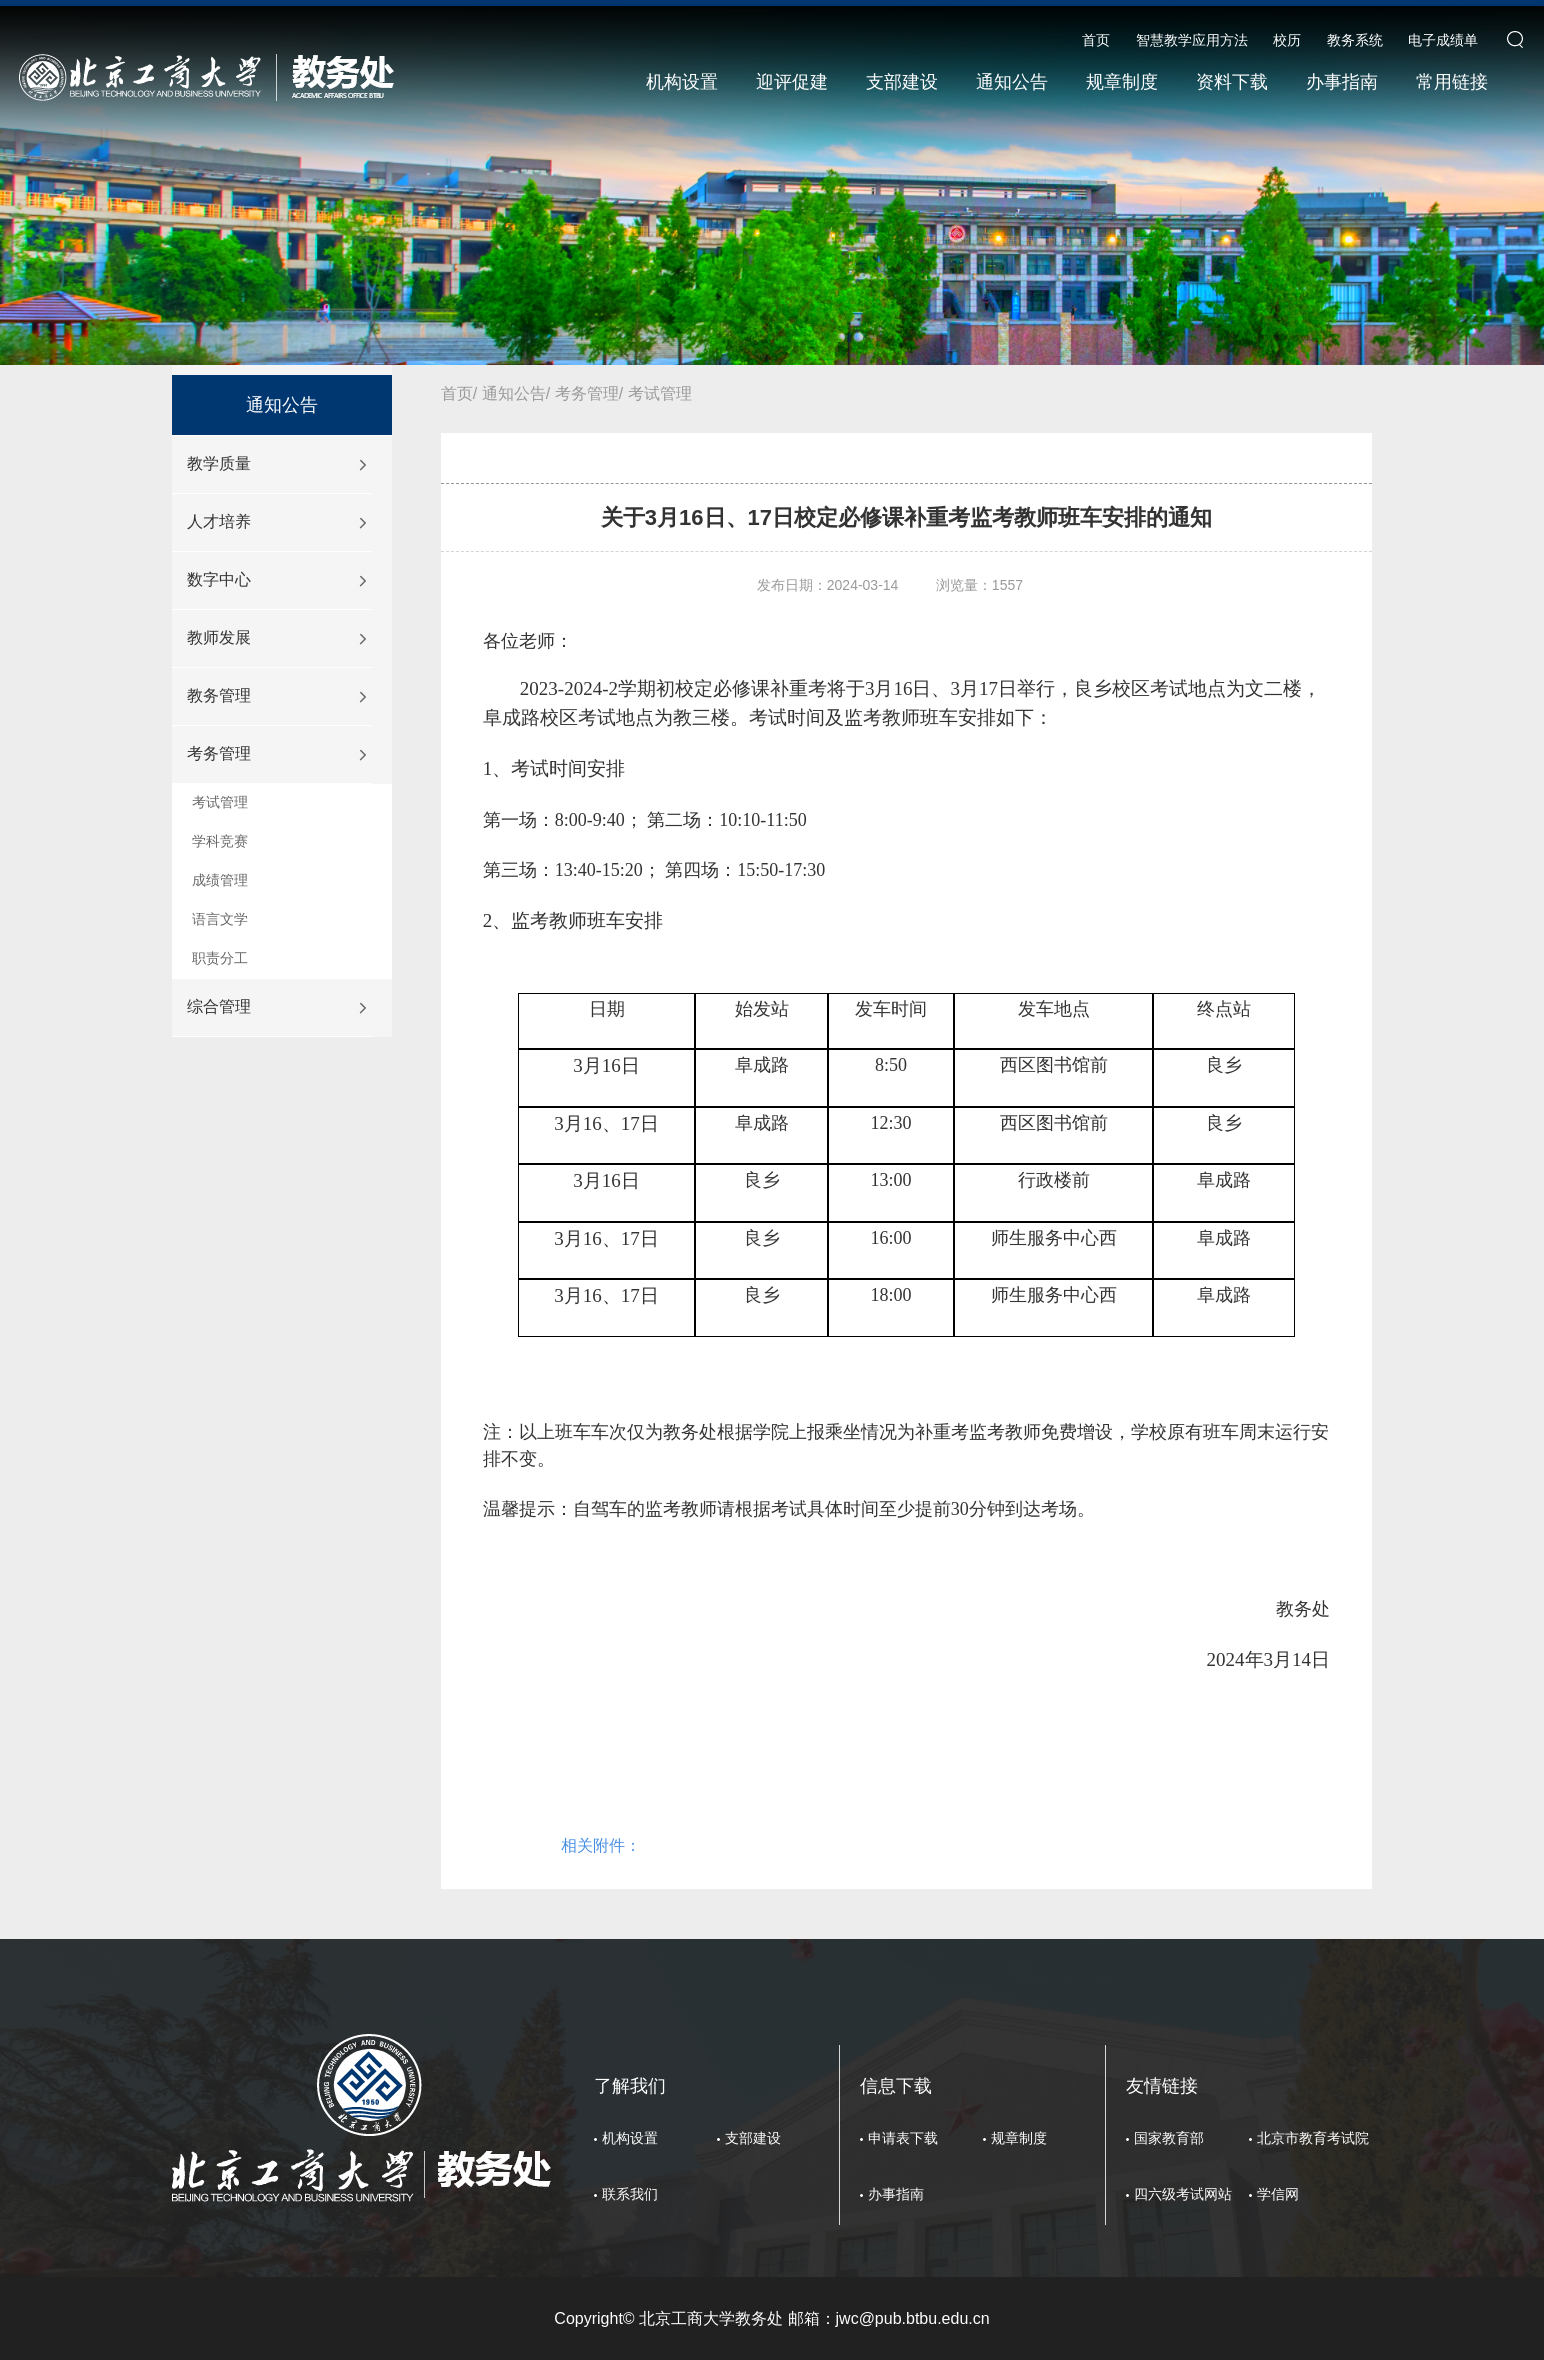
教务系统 (1355, 40)
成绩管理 (220, 880)
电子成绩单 (1443, 40)
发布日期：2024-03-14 (828, 585)
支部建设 (902, 82)
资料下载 (1232, 82)
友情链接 (1162, 2086)
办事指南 (1342, 82)
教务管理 (219, 695)
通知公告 (1012, 82)
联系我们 (630, 2194)
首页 (1096, 40)
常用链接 (1452, 82)
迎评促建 (792, 82)
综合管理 (219, 1006)
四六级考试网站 (1183, 2194)
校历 (1287, 40)
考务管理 (219, 753)
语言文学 (220, 919)
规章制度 (1122, 82)
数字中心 (219, 579)
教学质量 (219, 463)
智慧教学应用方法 (1192, 40)
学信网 (1278, 2194)
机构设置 (682, 82)
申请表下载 (903, 2138)
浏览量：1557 (979, 585)
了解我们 (630, 2086)
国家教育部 (1169, 2138)
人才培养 (219, 521)
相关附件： (601, 1845)
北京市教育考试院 (1313, 2138)
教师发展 (219, 637)
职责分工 (220, 958)
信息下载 (896, 2086)
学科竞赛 (220, 841)
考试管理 (220, 802)
